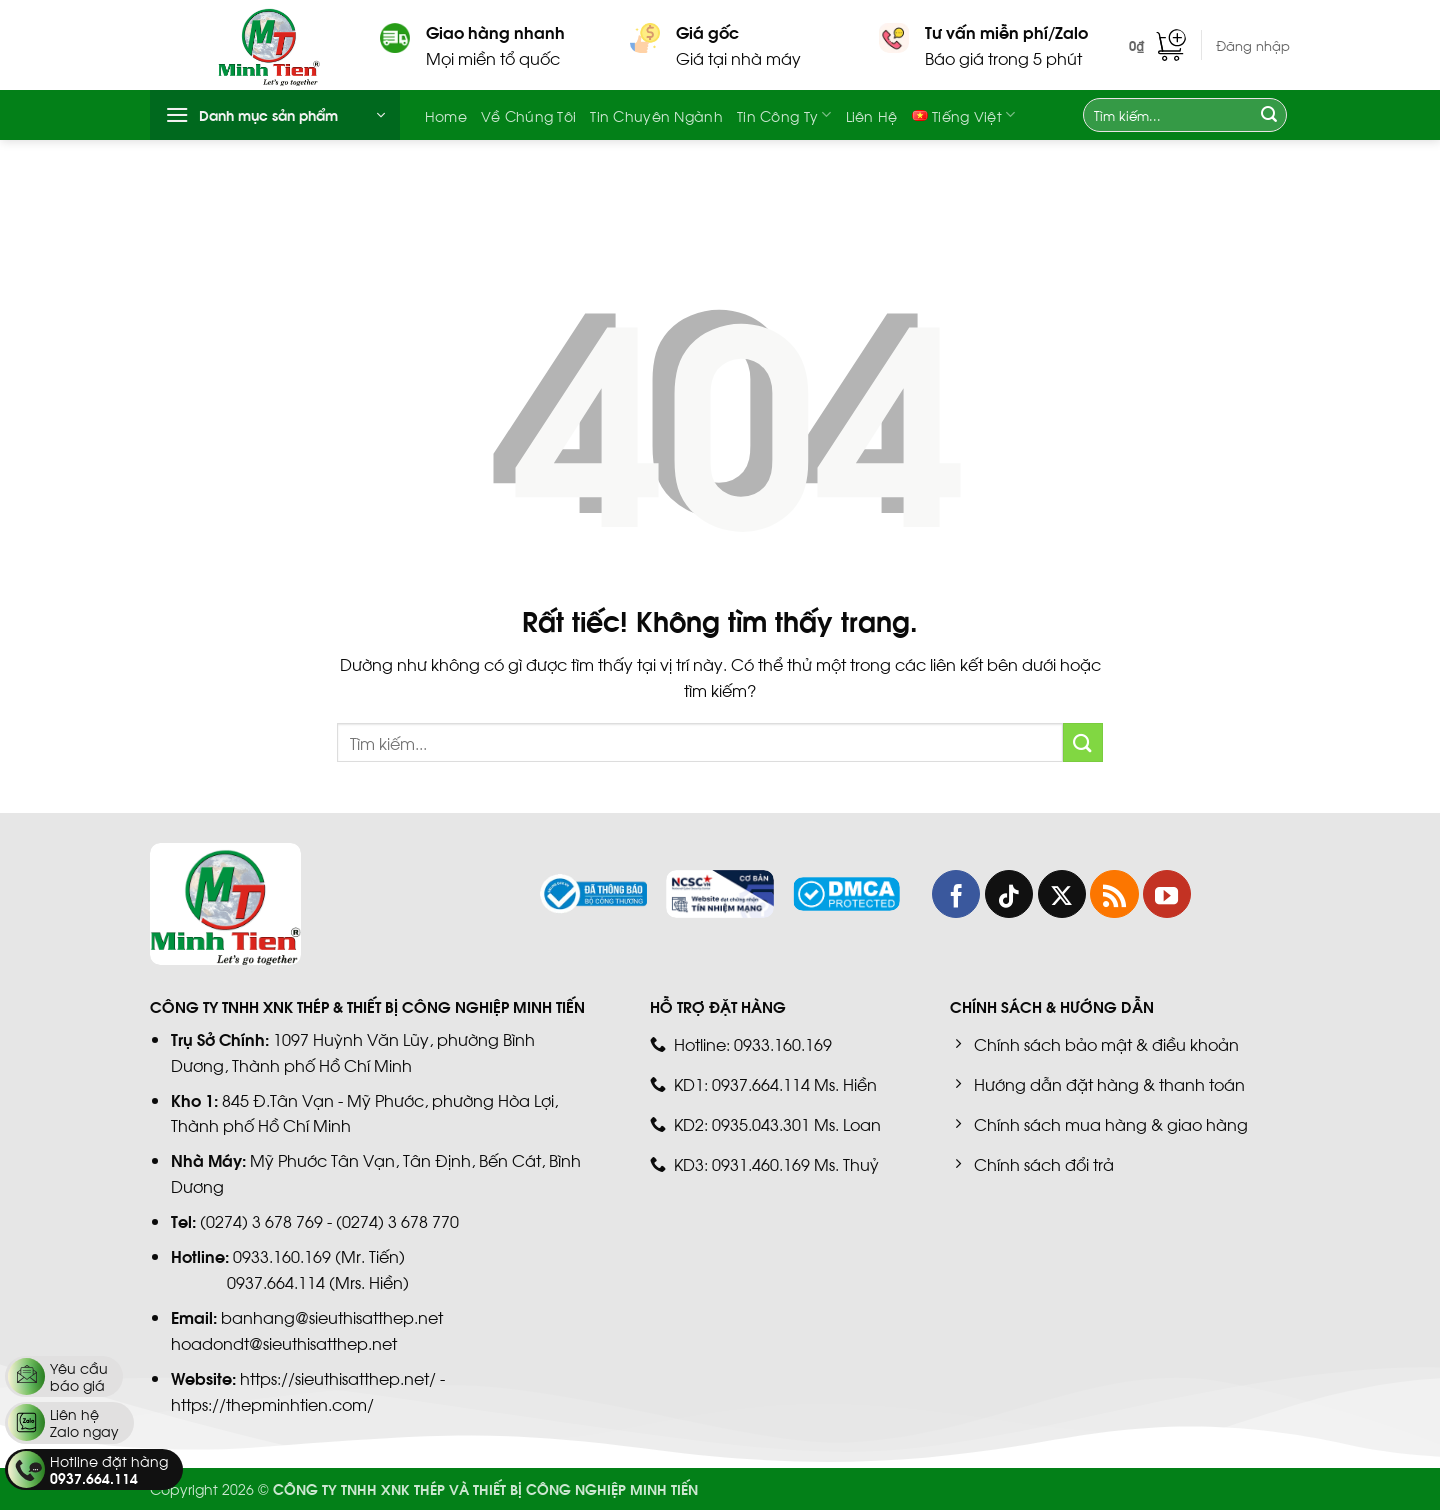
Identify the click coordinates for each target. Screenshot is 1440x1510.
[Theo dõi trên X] (1062, 894)
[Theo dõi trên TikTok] (1009, 894)
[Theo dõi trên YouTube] (1167, 894)
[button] (1157, 45)
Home (446, 115)
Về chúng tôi (528, 115)
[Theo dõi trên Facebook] (956, 894)
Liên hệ (872, 115)
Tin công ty (784, 115)
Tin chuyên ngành (656, 115)
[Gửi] (1269, 115)
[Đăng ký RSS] (1114, 894)
